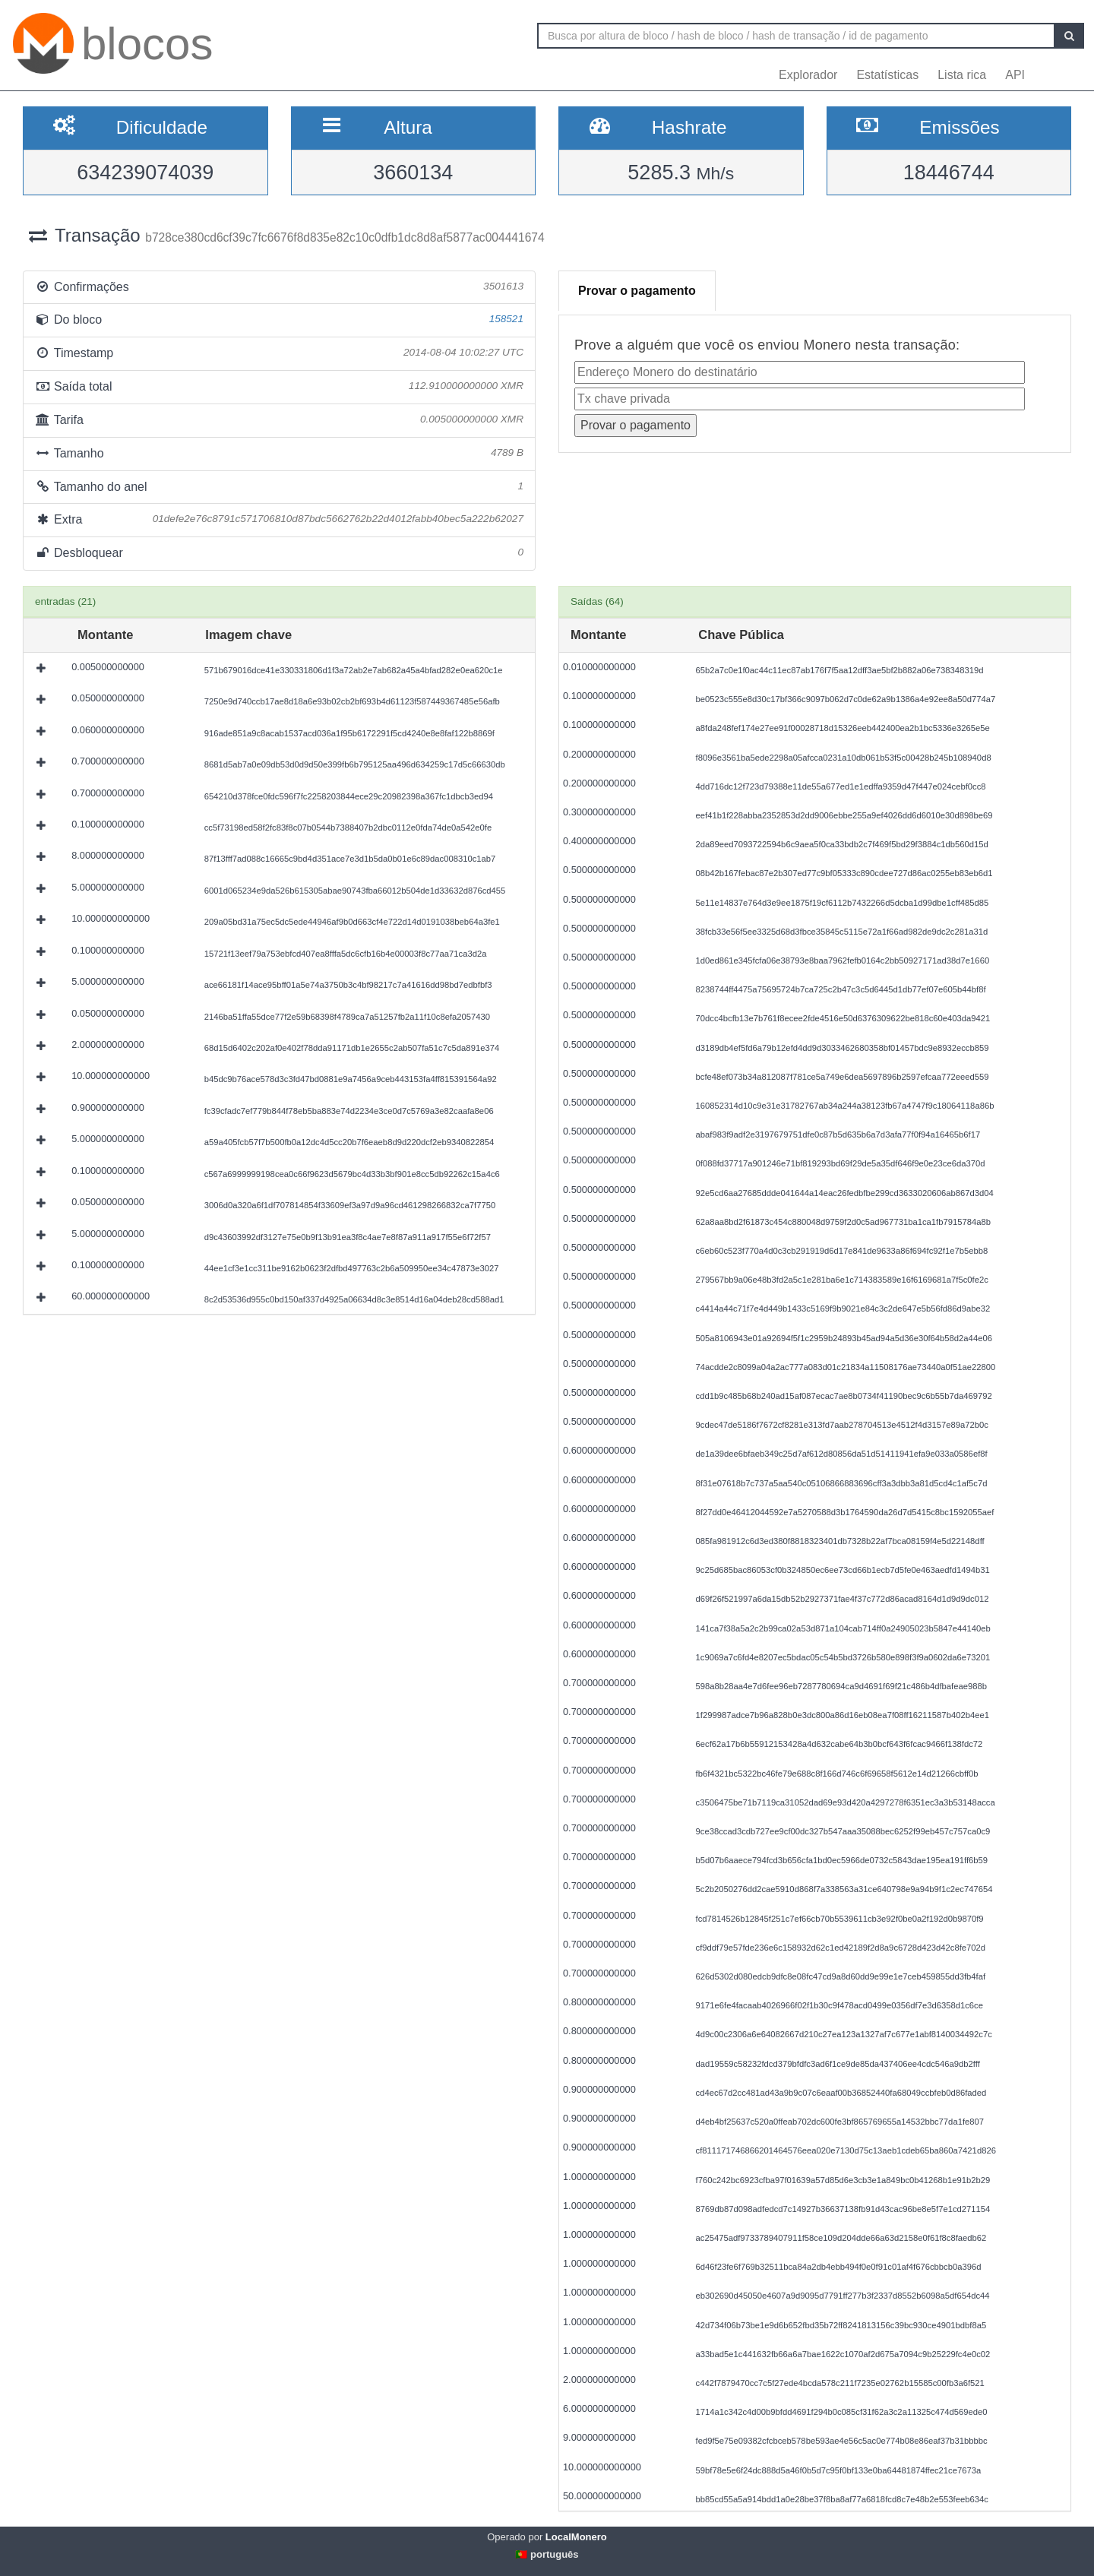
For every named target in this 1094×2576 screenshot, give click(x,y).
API (1015, 74)
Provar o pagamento (637, 290)
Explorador (808, 74)
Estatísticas (887, 74)
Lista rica (961, 74)
